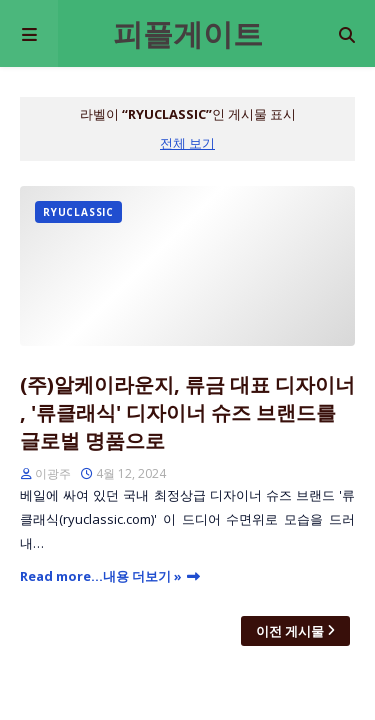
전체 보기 (187, 143)
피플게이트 (188, 33)
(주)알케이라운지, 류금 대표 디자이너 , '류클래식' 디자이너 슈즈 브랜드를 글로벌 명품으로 (187, 412)
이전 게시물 (290, 631)
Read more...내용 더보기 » (101, 576)
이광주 (53, 473)
